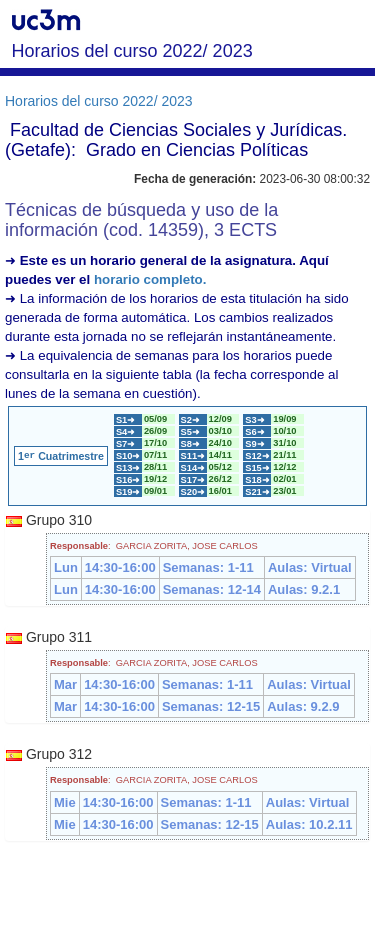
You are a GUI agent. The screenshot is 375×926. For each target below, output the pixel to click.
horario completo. (150, 279)
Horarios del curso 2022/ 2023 (99, 101)
